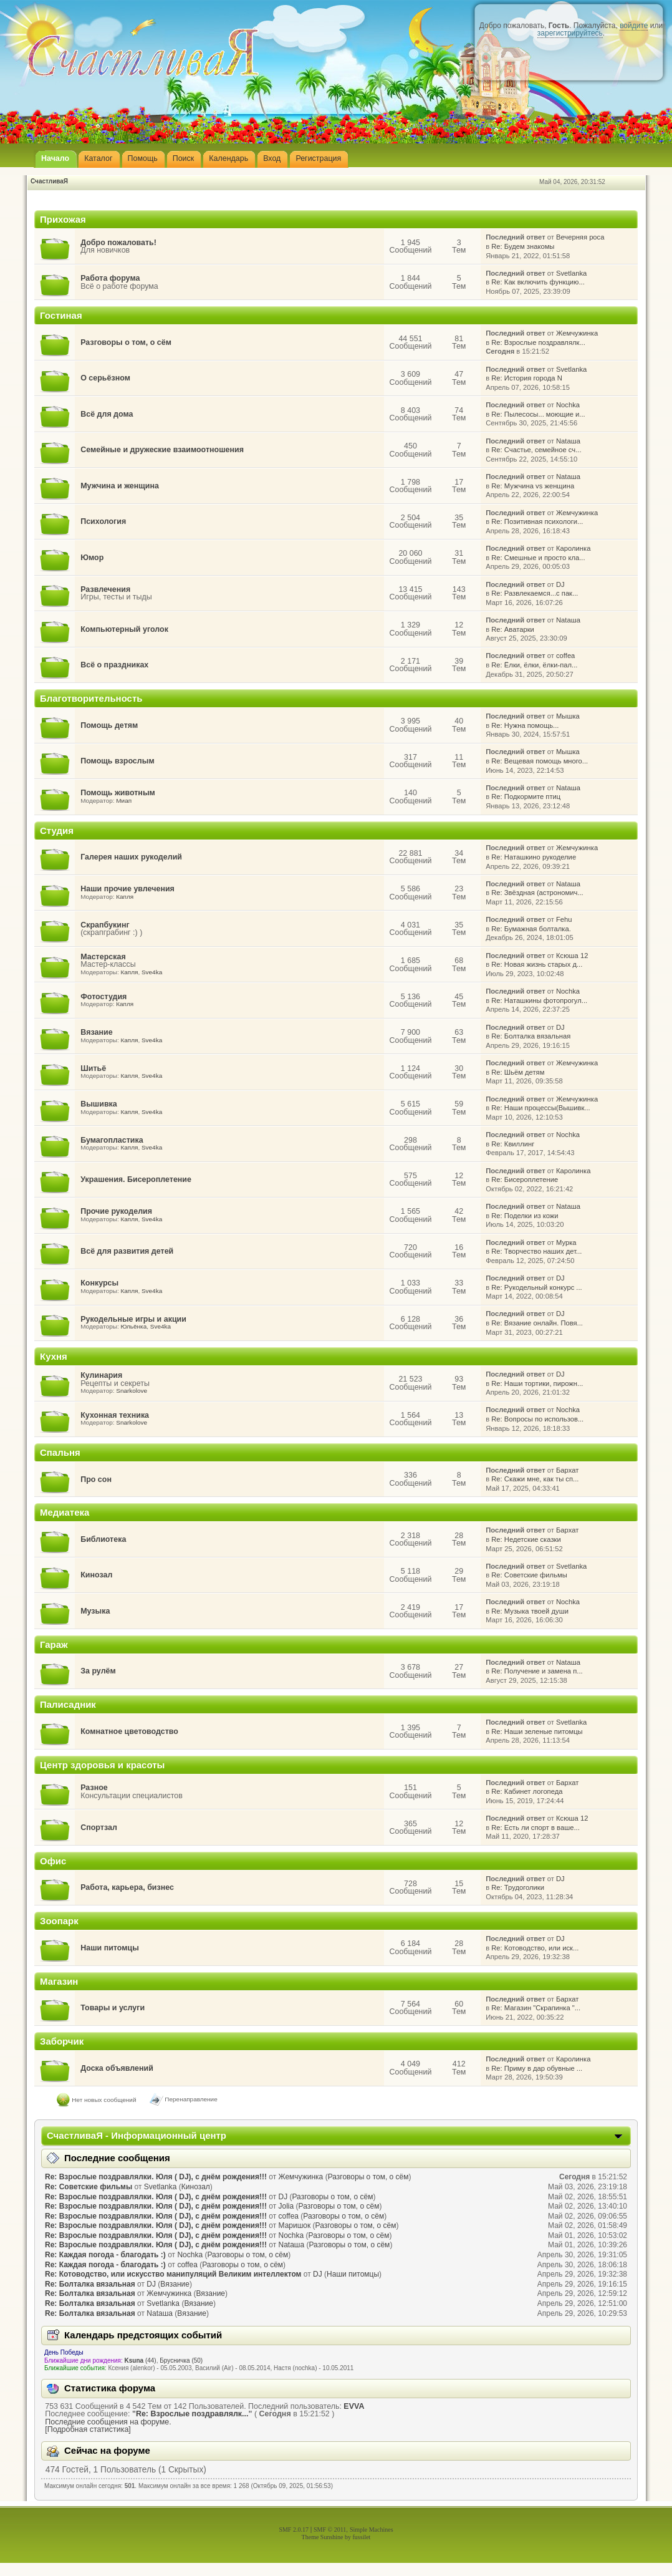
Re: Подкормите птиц (525, 796)
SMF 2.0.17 (294, 2529)
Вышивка (98, 1104)
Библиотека (103, 1539)
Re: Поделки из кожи (524, 1215)
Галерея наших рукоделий (131, 857)
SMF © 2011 (330, 2529)
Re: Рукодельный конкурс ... (536, 1287)
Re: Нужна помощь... (525, 725)
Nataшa (568, 441)
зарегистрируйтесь (570, 33)
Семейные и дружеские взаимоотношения (162, 449)
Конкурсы (99, 1283)
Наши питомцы (109, 1948)
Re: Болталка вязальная (530, 1036)
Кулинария (101, 1375)
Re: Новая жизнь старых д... (536, 964)
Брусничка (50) (181, 2360)
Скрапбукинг (104, 925)
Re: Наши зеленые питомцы (536, 1731)
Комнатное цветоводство (129, 1731)
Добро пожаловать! (118, 242)
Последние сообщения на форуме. (108, 2422)
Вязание (96, 1032)
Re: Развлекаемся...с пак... (534, 593)
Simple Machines (371, 2529)
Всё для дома (106, 414)
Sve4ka (152, 972)
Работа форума (110, 278)
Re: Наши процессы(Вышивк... (540, 1107)
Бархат (567, 1470)
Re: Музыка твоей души (530, 1611)
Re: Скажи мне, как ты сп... (534, 1479)
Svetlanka (571, 273)
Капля (124, 896)
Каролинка (573, 548)
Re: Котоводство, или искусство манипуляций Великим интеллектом (173, 2274)
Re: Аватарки (512, 629)
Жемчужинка (577, 333)
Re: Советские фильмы (529, 1575)
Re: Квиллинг (512, 1144)
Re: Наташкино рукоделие (533, 857)
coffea (565, 655)
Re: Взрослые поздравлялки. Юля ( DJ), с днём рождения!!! (156, 2176)
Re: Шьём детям (517, 1072)
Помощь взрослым (117, 761)
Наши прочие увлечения (127, 888)
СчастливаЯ (49, 181)
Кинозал (96, 1575)
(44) (140, 2360)
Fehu (564, 919)
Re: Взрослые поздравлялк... (538, 342)
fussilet (362, 2537)
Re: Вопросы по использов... (537, 1419)
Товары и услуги (112, 2007)
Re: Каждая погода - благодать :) (105, 2254)
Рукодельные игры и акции (133, 1319)
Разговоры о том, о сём (125, 342)
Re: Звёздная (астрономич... (537, 892)
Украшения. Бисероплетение (135, 1179)
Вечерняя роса (580, 237)
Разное (94, 1787)
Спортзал (98, 1827)
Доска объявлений (116, 2068)
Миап (124, 800)
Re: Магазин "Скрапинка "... (535, 2008)
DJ (560, 584)
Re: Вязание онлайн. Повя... (537, 1323)
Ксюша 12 (572, 955)
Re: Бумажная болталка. (531, 928)
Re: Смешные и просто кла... (538, 557)
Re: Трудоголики (517, 1887)
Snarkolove (131, 1390)
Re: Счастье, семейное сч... (536, 449)
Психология (103, 521)
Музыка (95, 1611)
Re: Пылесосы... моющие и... (538, 414)
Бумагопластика (111, 1140)
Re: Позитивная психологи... (537, 521)
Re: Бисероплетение (524, 1179)
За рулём (98, 1671)
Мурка (566, 1242)
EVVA (353, 2406)
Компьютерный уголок (124, 629)
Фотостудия (103, 996)
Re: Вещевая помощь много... (539, 761)
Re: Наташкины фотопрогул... (539, 1000)
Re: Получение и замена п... (536, 1671)
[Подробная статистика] (88, 2429)
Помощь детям (109, 725)
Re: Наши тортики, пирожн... (537, 1383)
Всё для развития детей (126, 1251)
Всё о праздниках (114, 665)
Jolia (286, 2206)
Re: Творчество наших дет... (536, 1251)
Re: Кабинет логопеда (526, 1791)
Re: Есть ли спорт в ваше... (535, 1827)
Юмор (91, 557)
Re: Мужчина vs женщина (532, 486)
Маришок (295, 2225)
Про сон (96, 1479)
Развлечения (105, 589)
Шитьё (93, 1068)
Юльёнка (133, 1326)
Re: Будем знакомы (522, 246)
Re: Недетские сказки (525, 1539)
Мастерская (102, 956)
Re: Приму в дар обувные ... (536, 2068)
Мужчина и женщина (119, 486)
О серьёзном (105, 378)
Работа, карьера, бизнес (127, 1887)
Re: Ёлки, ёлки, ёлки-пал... (534, 665)
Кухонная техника (114, 1415)
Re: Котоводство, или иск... (534, 1948)
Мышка (568, 716)
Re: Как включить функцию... (538, 282)
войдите (634, 25)
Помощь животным (117, 792)
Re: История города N (526, 378)
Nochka (568, 405)
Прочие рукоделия (116, 1211)
